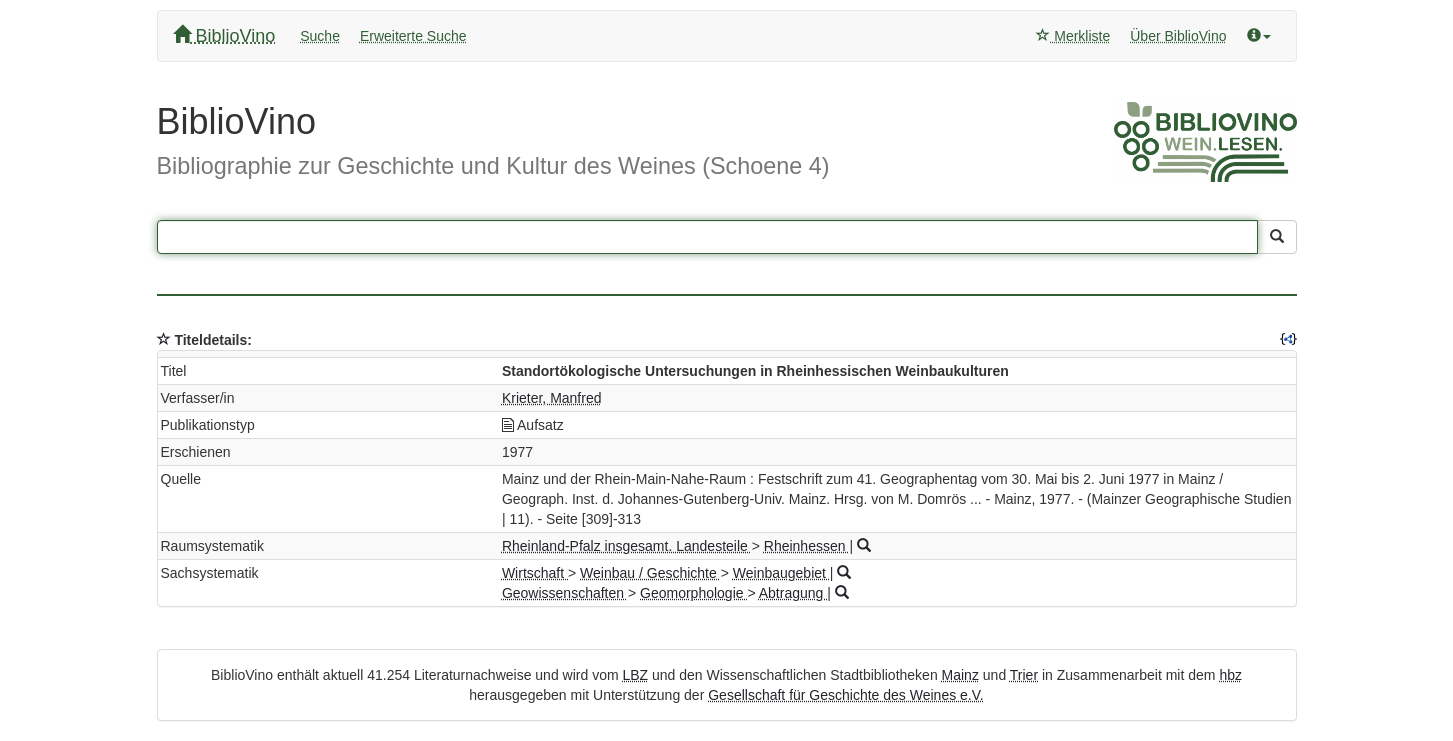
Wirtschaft (535, 573)
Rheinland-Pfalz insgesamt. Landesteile (627, 546)
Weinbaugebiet (781, 573)
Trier (1024, 675)
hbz (1230, 675)
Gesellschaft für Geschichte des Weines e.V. (845, 695)
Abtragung (793, 593)
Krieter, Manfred (552, 398)
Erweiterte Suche (413, 36)
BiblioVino (224, 35)
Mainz (960, 675)
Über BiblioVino (1178, 36)
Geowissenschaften (565, 593)
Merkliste (1073, 36)
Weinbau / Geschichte (650, 573)
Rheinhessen (807, 546)
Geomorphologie (693, 593)
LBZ (635, 675)
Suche (320, 36)
